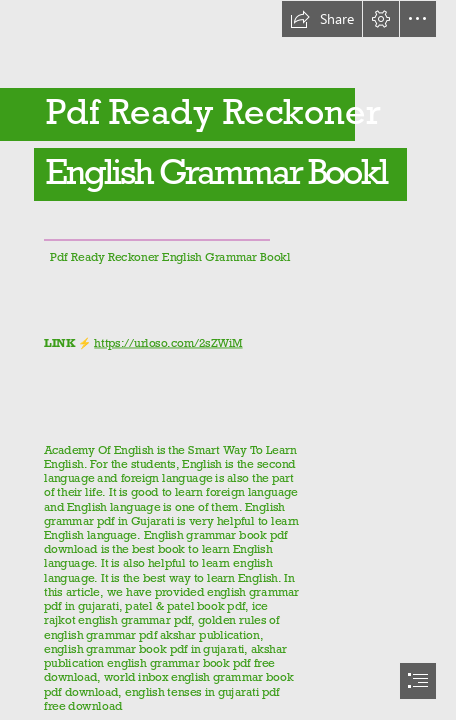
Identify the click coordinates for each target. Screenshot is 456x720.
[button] (322, 19)
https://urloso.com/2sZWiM (168, 343)
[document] (228, 360)
